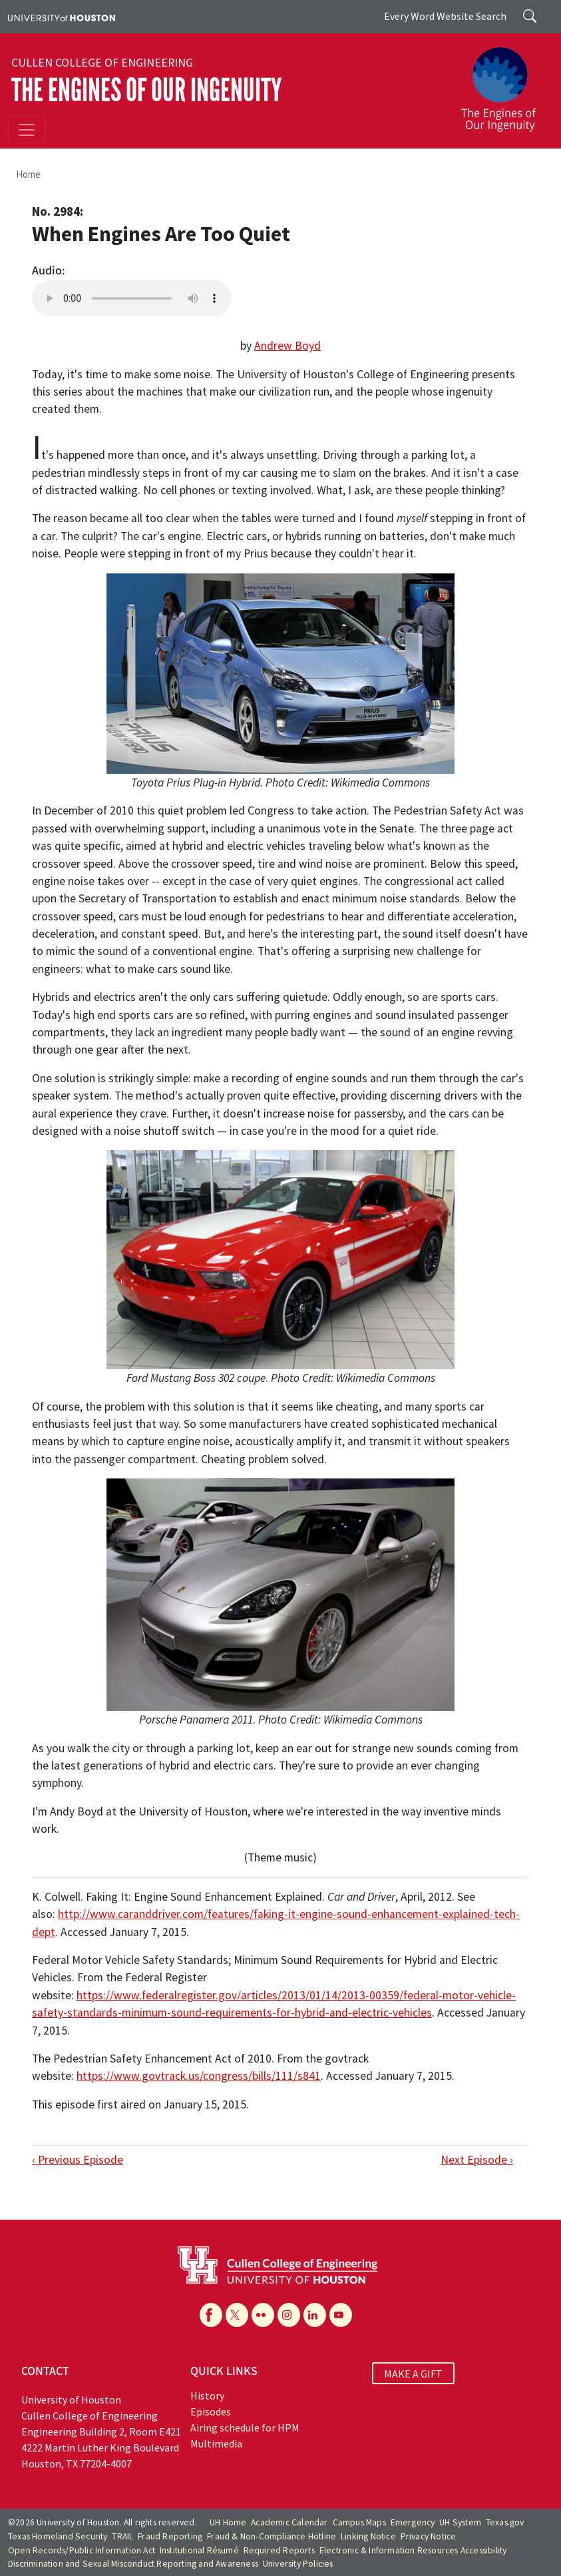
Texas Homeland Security (58, 2536)
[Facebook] (211, 2315)
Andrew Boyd (287, 345)
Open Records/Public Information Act (81, 2550)
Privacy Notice (429, 2536)
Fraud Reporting (170, 2536)
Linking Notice (368, 2536)
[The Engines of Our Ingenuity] (504, 83)
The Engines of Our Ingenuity (146, 90)
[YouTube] (340, 2315)
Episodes (210, 2411)
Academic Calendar (289, 2522)
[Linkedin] (314, 2315)
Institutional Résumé (199, 2550)
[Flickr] (263, 2315)
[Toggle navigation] (26, 130)
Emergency (413, 2522)
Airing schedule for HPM (244, 2427)
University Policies (298, 2563)
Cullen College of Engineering (102, 62)
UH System (460, 2522)
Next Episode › (477, 2159)
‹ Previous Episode (77, 2159)
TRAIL (122, 2536)
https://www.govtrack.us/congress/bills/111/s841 (199, 2076)
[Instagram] (289, 2315)
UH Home (228, 2522)
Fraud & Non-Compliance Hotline (271, 2536)
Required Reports (279, 2550)
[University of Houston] (61, 16)
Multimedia (216, 2443)
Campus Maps (359, 2522)
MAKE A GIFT (413, 2373)
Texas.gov (505, 2522)
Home (28, 174)
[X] (237, 2315)
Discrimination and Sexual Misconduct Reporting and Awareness (133, 2563)
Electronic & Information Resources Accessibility (413, 2550)
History (207, 2395)
